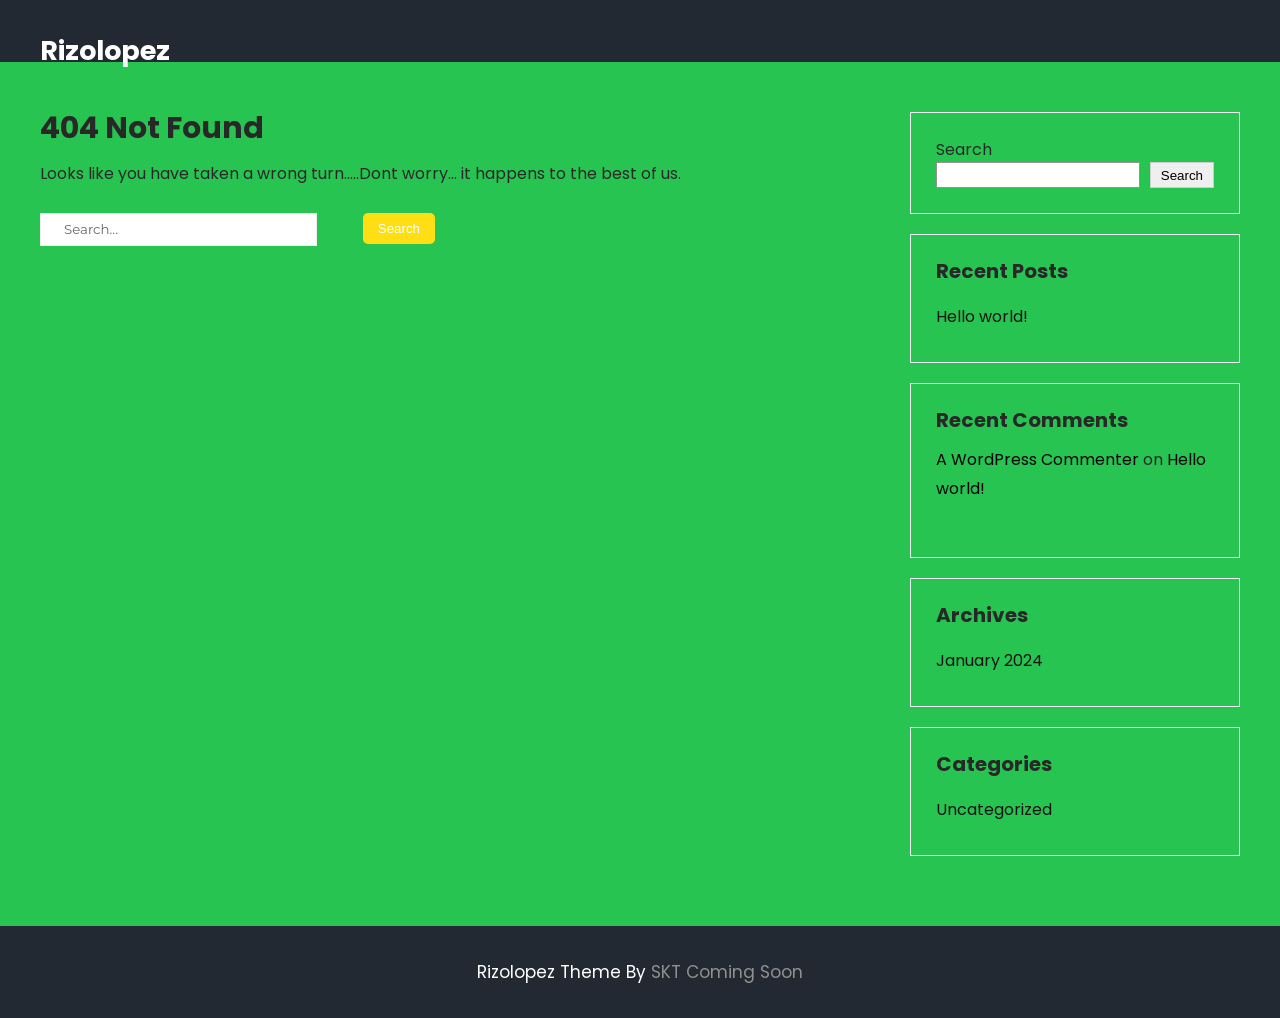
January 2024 (989, 660)
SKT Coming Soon (727, 972)
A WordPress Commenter (1037, 459)
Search (964, 149)
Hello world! (982, 316)
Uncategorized (994, 809)
